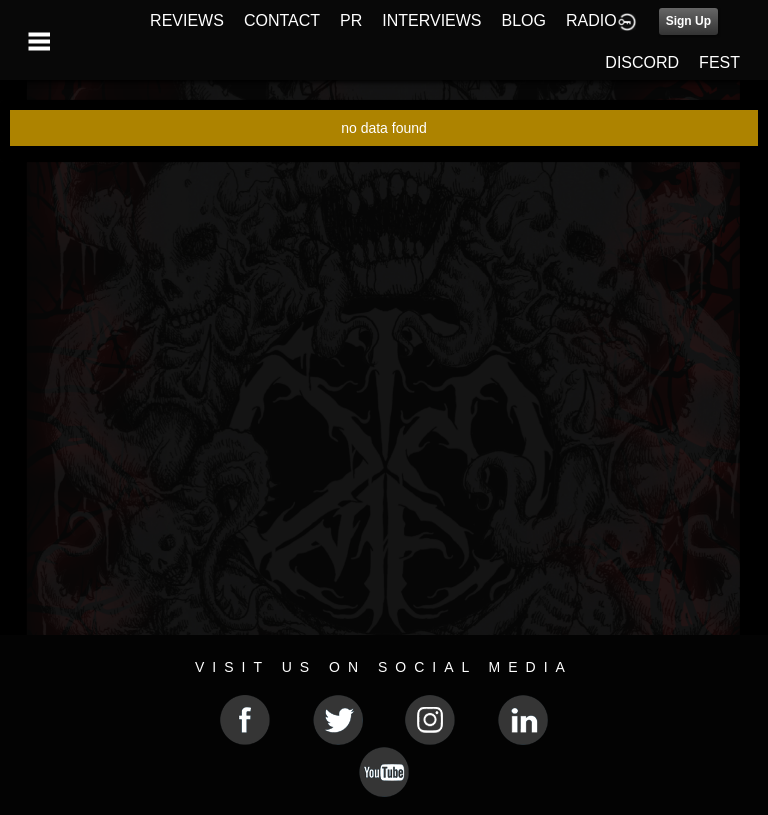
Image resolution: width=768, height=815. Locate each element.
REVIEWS (187, 20)
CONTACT (282, 20)
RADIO (591, 20)
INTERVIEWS (431, 20)
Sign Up (688, 21)
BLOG (524, 20)
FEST (719, 62)
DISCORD (642, 62)
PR (351, 20)
